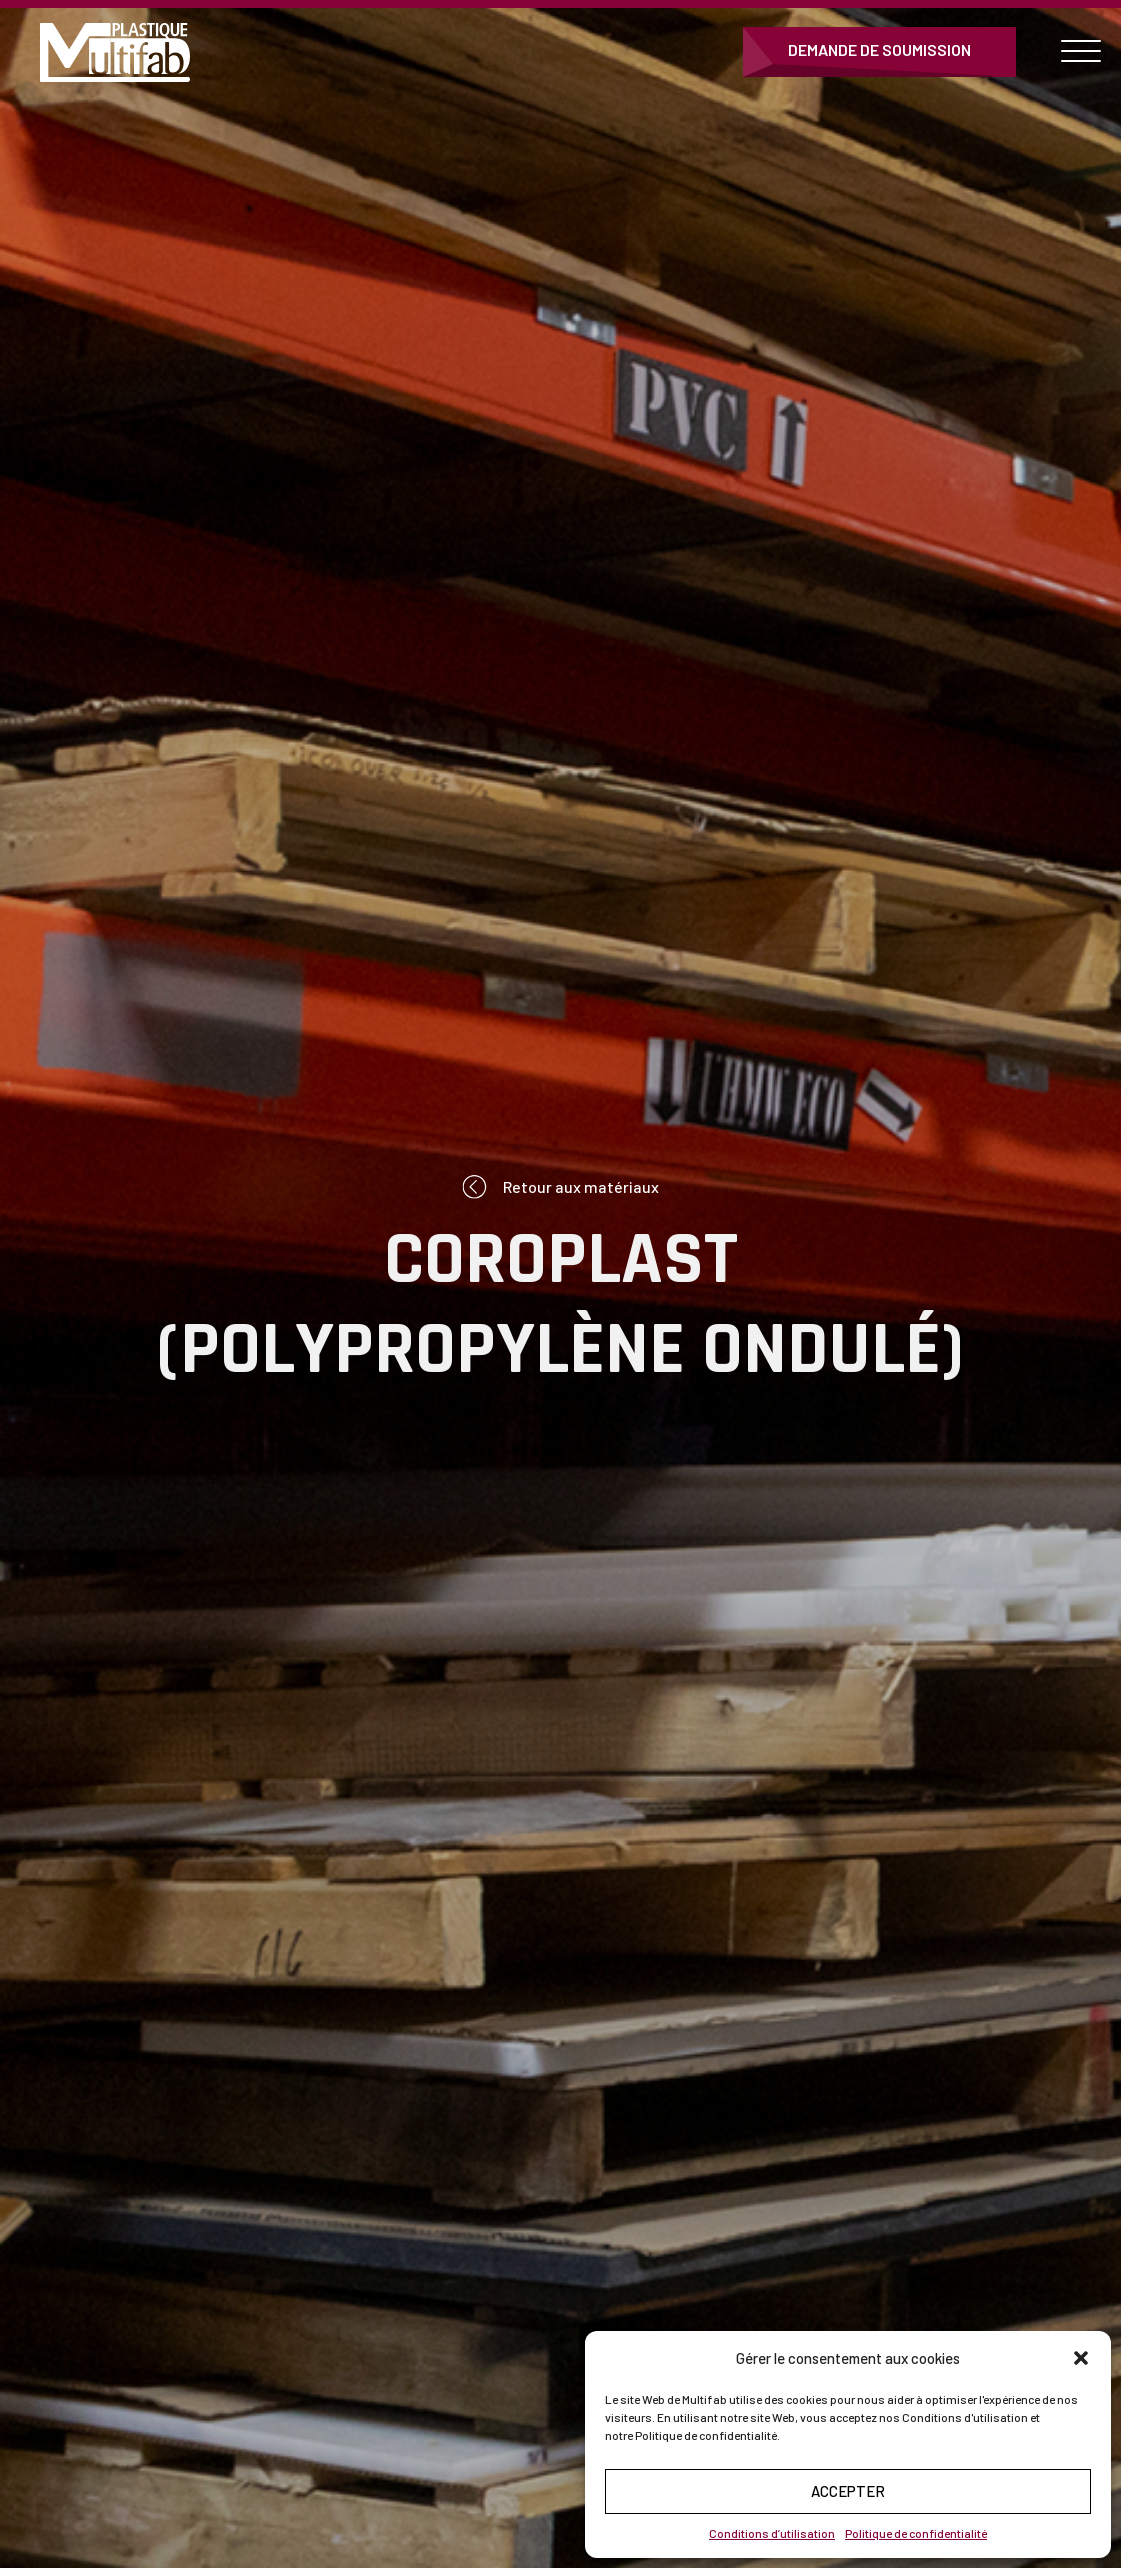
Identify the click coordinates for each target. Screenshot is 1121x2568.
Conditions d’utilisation (772, 2533)
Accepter (848, 2491)
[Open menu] (1081, 52)
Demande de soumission (879, 49)
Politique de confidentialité (916, 2533)
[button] (1081, 2358)
